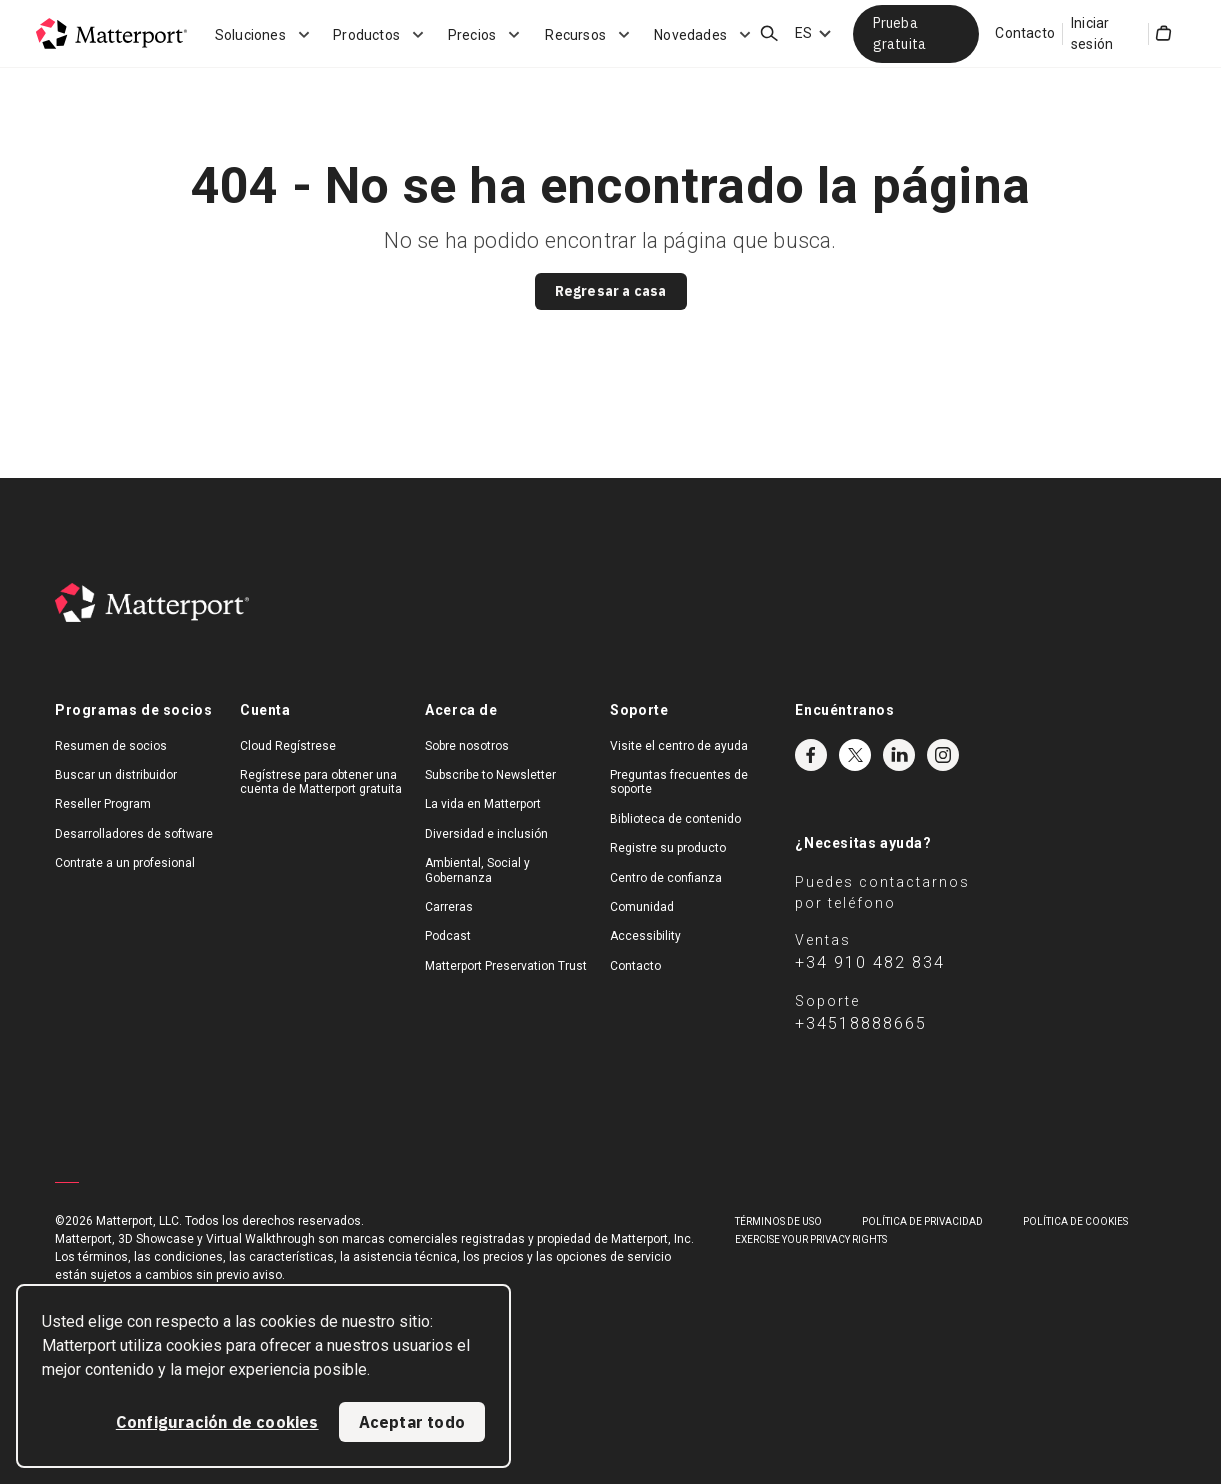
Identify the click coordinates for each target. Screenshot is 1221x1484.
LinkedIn (899, 755)
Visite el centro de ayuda (679, 746)
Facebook (811, 755)
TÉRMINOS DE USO (778, 1221)
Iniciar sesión (1092, 33)
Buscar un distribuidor (116, 775)
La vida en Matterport (483, 804)
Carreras (449, 907)
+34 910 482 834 (870, 962)
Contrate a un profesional (125, 863)
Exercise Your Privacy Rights (811, 1239)
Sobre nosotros (467, 746)
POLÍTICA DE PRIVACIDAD (922, 1221)
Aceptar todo (412, 1422)
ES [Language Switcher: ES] (803, 33)
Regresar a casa (611, 291)
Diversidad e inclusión (486, 834)
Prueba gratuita (900, 33)
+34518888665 (861, 1023)
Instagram (943, 755)
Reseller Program (103, 804)
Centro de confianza (666, 878)
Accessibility (645, 936)
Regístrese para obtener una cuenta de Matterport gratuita (321, 782)
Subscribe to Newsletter (490, 775)
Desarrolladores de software (134, 834)
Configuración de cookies (217, 1422)
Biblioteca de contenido (675, 819)
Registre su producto (668, 848)
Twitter (855, 755)
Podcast (448, 936)
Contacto (1025, 33)
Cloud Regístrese (288, 746)
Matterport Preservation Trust (506, 966)
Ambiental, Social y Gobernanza (477, 870)
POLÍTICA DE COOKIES (1075, 1221)
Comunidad (642, 907)
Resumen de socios (111, 746)
